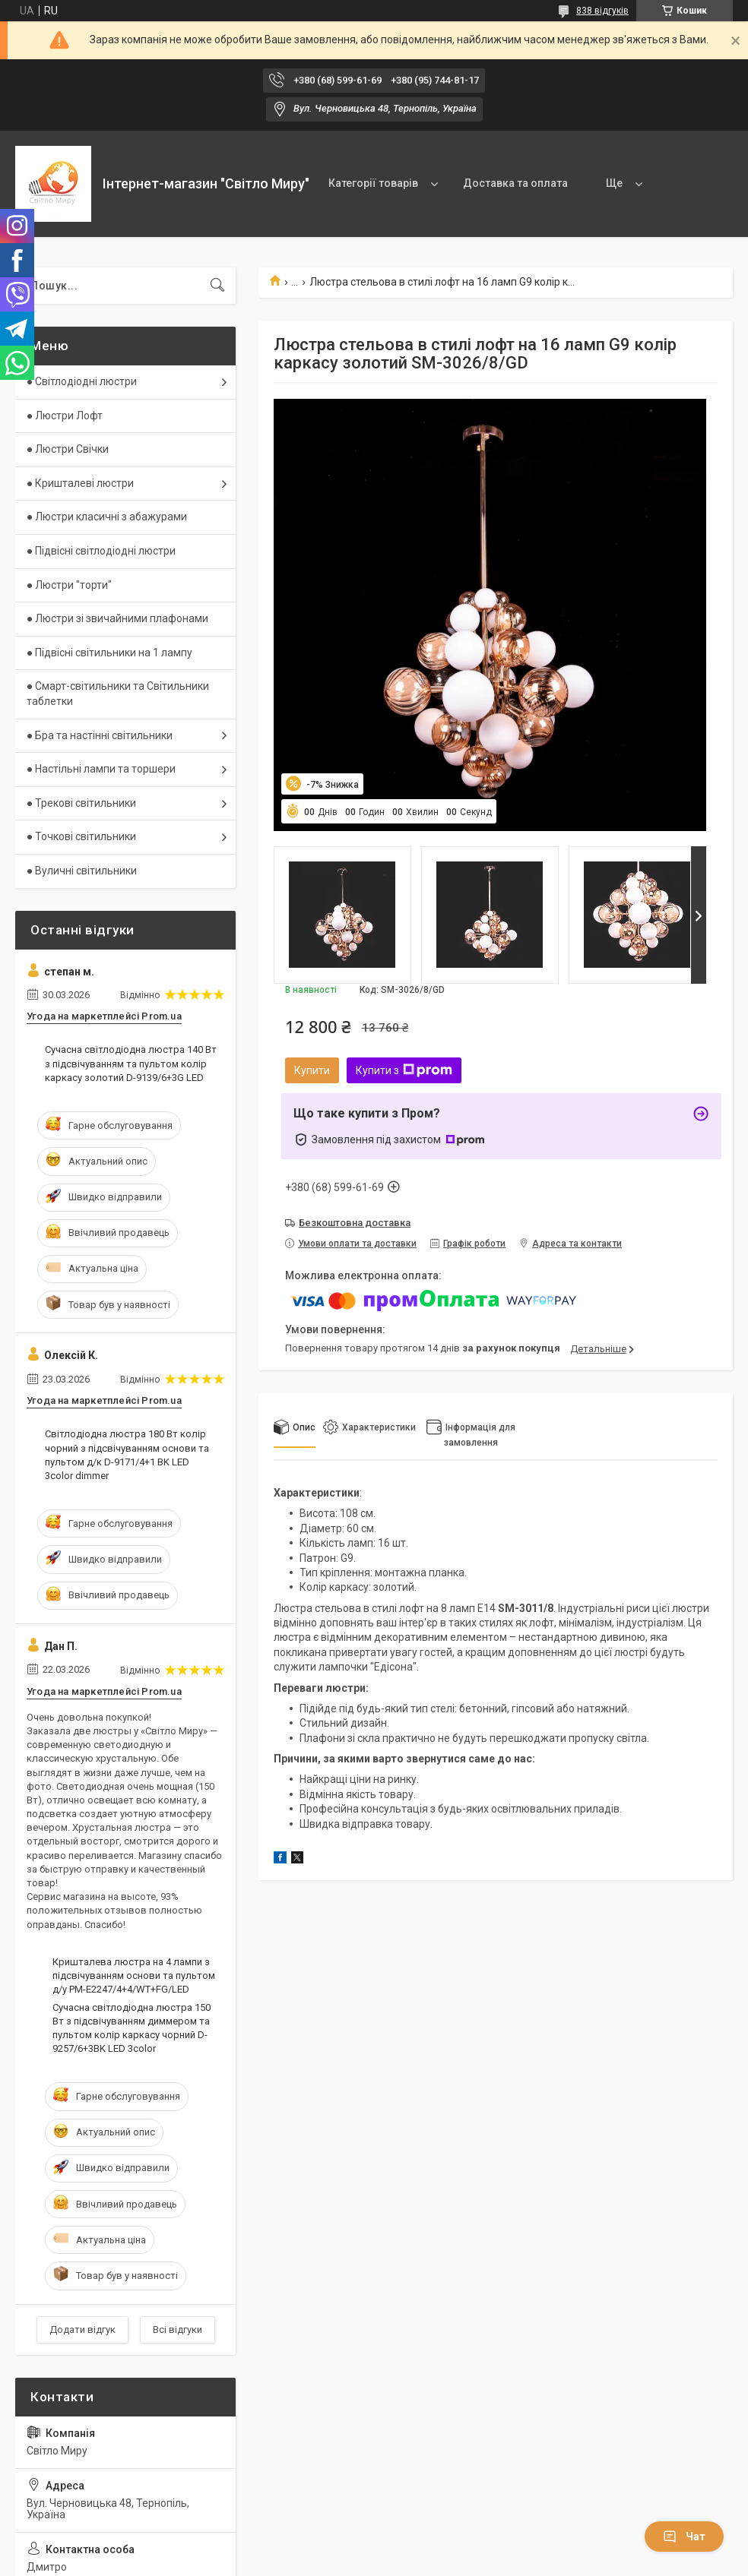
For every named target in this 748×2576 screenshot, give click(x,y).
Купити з (404, 1070)
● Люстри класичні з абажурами (107, 516)
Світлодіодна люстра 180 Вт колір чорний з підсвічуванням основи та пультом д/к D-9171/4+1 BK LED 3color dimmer (127, 1454)
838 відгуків (602, 10)
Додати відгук (82, 2329)
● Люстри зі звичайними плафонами (117, 618)
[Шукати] (217, 285)
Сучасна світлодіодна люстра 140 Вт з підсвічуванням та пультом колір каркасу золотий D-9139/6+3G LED (131, 1063)
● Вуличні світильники (82, 870)
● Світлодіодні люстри (82, 381)
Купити (312, 1070)
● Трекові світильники (81, 803)
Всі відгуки (177, 2329)
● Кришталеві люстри (80, 483)
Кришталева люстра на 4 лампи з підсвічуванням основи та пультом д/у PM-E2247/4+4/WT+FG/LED (133, 1975)
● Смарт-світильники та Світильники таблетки (118, 693)
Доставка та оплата (515, 183)
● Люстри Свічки (68, 449)
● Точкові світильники (81, 836)
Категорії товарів (373, 183)
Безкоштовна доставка (354, 1222)
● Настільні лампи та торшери (101, 769)
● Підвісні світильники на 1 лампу (109, 652)
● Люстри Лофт (65, 415)
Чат (684, 2536)
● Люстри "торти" (69, 585)
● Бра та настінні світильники (100, 735)
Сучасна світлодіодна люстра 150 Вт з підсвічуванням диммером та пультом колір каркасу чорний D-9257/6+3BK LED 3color (131, 2028)
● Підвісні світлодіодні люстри (101, 551)
